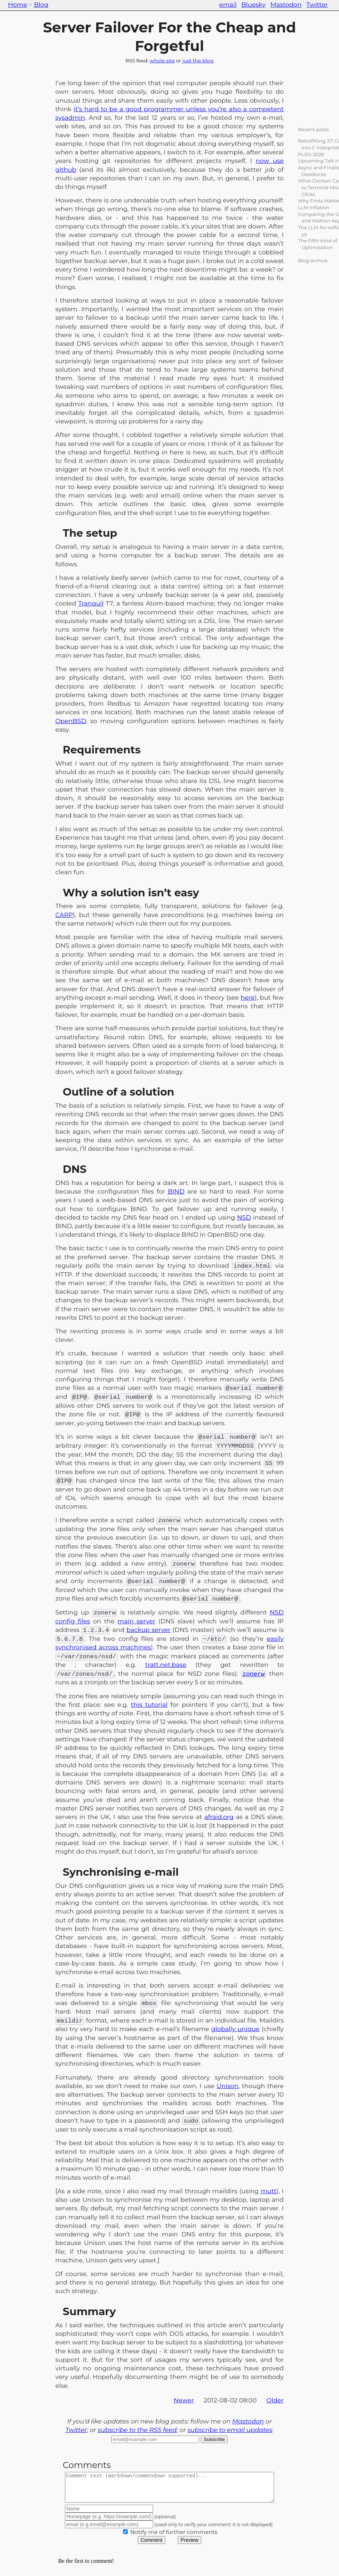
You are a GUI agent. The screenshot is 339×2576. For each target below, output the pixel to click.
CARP (64, 914)
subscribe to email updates (230, 2429)
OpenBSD (70, 721)
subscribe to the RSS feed (137, 2429)
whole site (162, 60)
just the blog (197, 60)
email (228, 4)
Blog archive (313, 260)
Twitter (317, 4)
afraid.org (219, 1816)
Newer (184, 2400)
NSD (244, 1217)
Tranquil (91, 603)
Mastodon (286, 4)
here (247, 997)
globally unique (235, 2029)
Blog (41, 4)
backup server (148, 1629)
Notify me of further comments (173, 2537)
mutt (269, 2191)
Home (17, 4)
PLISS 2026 (311, 154)
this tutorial (149, 1704)
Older (275, 2400)
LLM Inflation (313, 207)
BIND (176, 1191)
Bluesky (254, 4)
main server (136, 1621)
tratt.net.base (165, 1664)
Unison (227, 2086)
